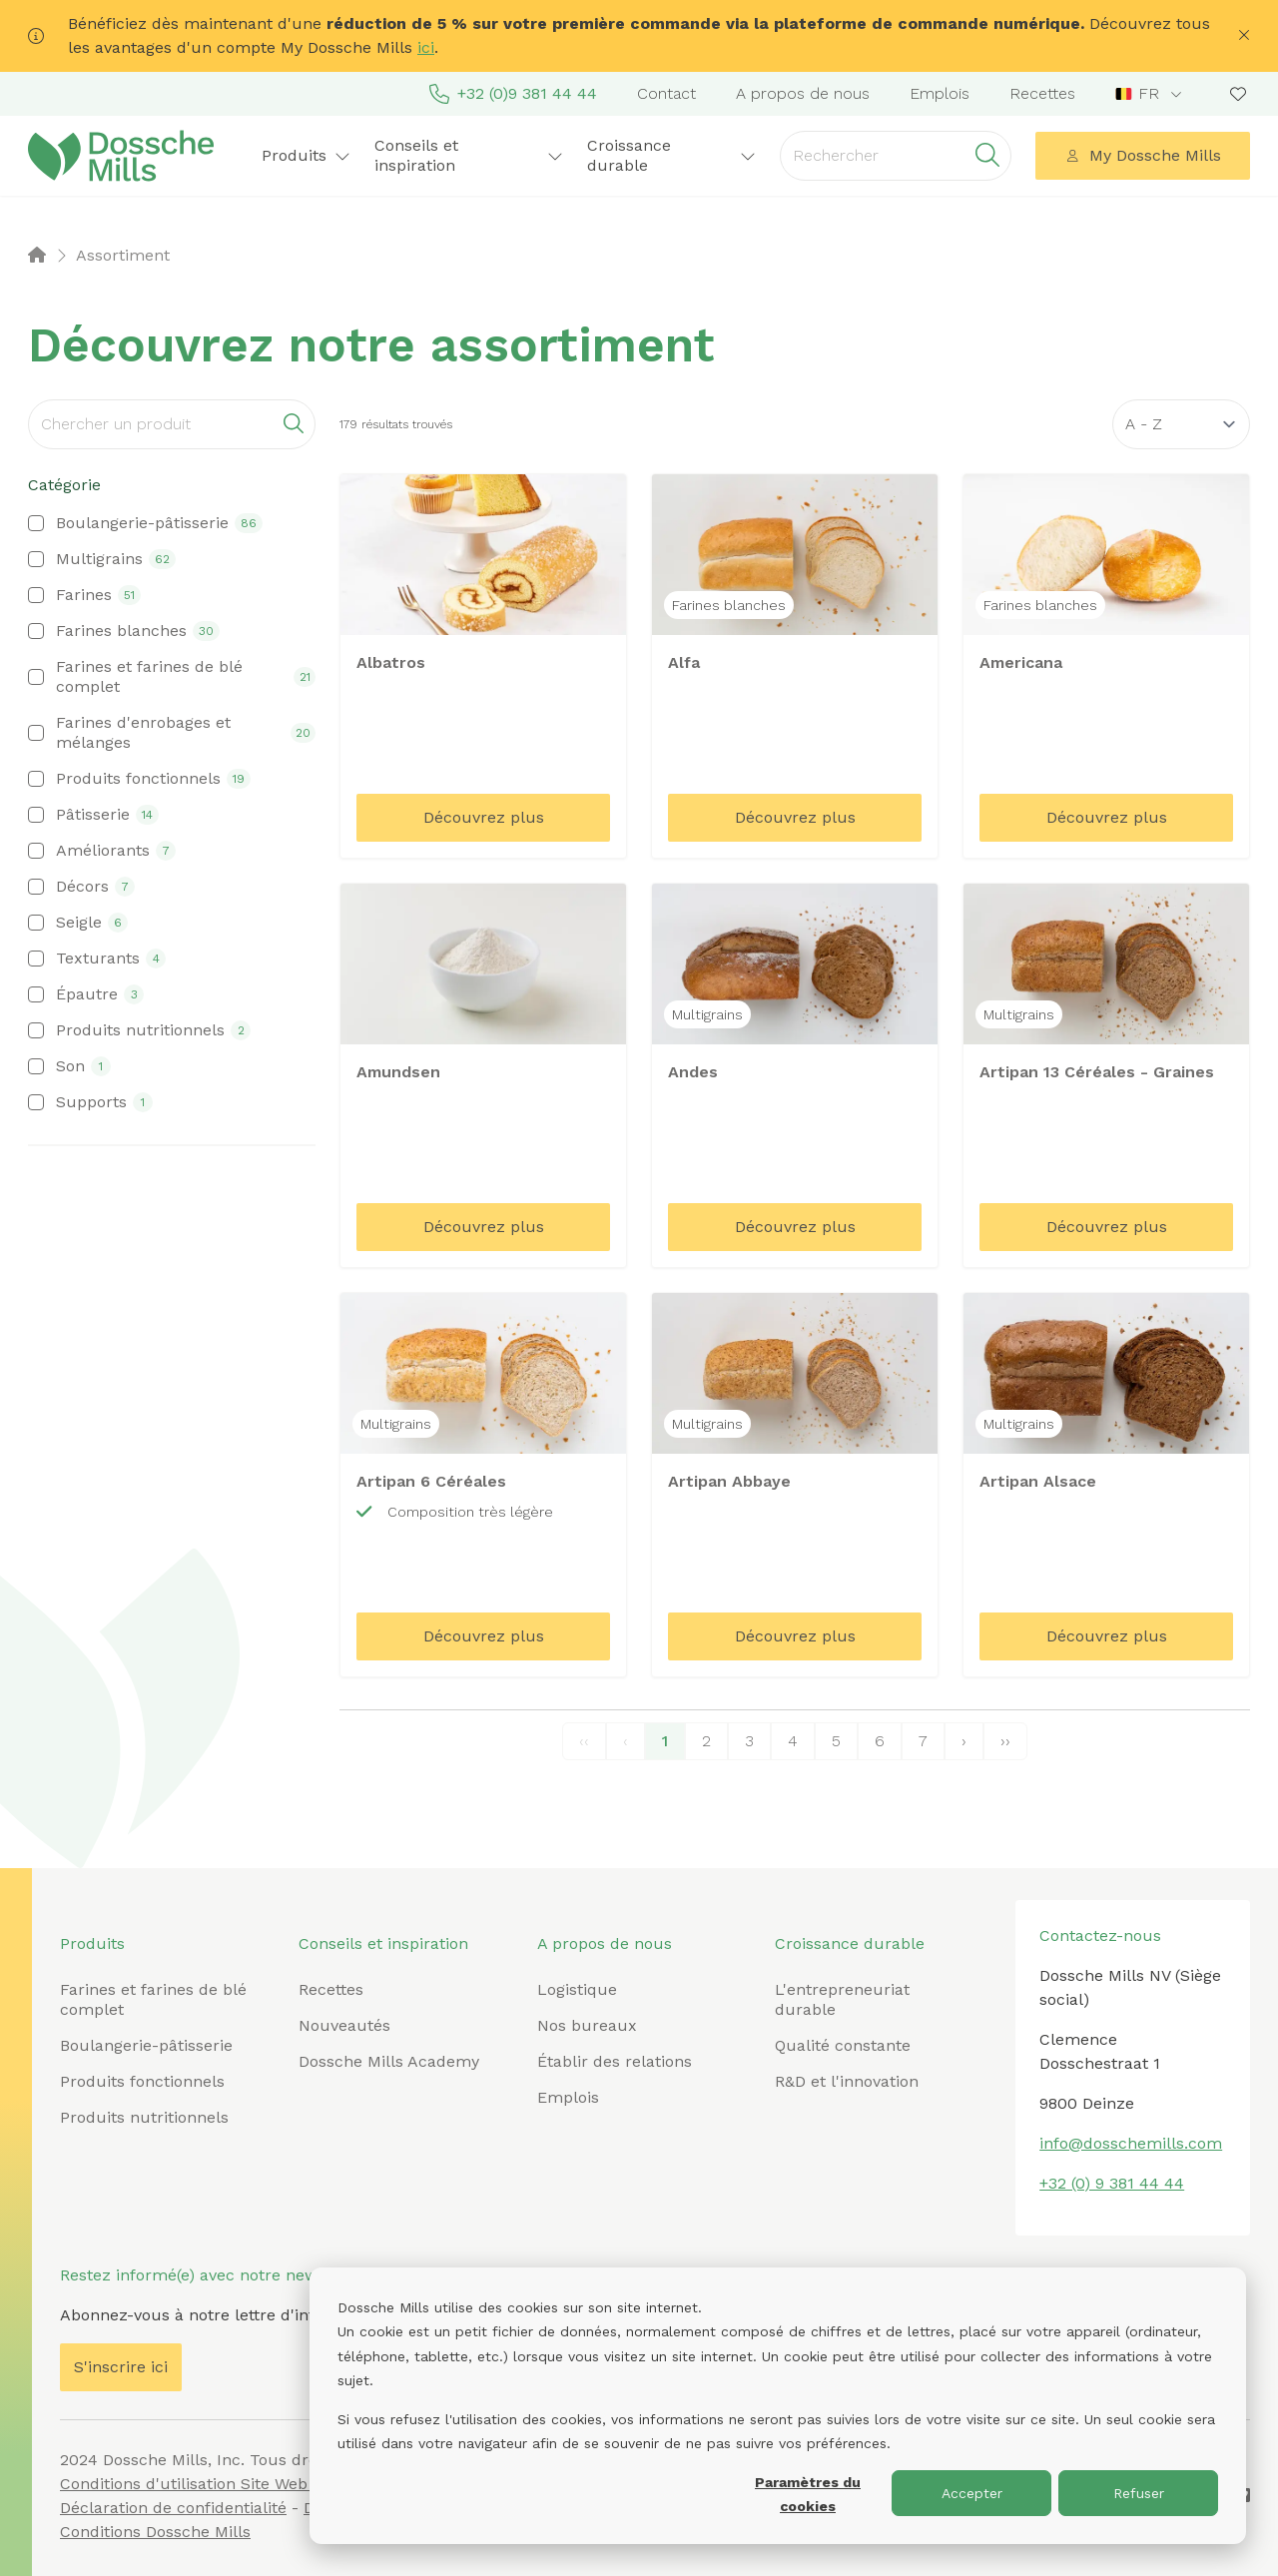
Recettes (1042, 93)
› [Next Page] (963, 1740)
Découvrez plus (483, 817)
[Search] (172, 424)
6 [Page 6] (880, 1740)
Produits (306, 155)
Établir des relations (614, 2061)
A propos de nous (803, 93)
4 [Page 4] (793, 1740)
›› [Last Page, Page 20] (1005, 1740)
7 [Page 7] (923, 1740)
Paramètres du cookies (808, 2494)
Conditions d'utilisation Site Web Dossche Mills (238, 2483)
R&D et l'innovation (847, 2081)
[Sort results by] (1181, 424)
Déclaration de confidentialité (173, 2507)
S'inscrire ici (121, 2366)
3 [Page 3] (749, 1740)
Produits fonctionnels (142, 2081)
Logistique (577, 1989)
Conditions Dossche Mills (155, 2531)
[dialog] (778, 2405)
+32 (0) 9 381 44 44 (1111, 2183)
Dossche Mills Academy (389, 2061)
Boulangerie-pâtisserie (146, 2045)
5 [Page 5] (836, 1740)
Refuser (1138, 2493)
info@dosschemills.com (1130, 2143)
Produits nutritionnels (144, 2117)
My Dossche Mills (1143, 155)
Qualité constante (843, 2045)
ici (425, 47)
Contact (666, 93)
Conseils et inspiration (468, 155)
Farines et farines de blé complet (153, 1999)
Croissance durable (672, 155)
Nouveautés (344, 2025)
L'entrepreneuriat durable (842, 1999)
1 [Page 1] (665, 1740)
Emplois (939, 93)
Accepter (972, 2493)
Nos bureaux (587, 2025)
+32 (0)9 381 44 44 (513, 94)
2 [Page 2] (706, 1740)
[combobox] (1150, 94)
